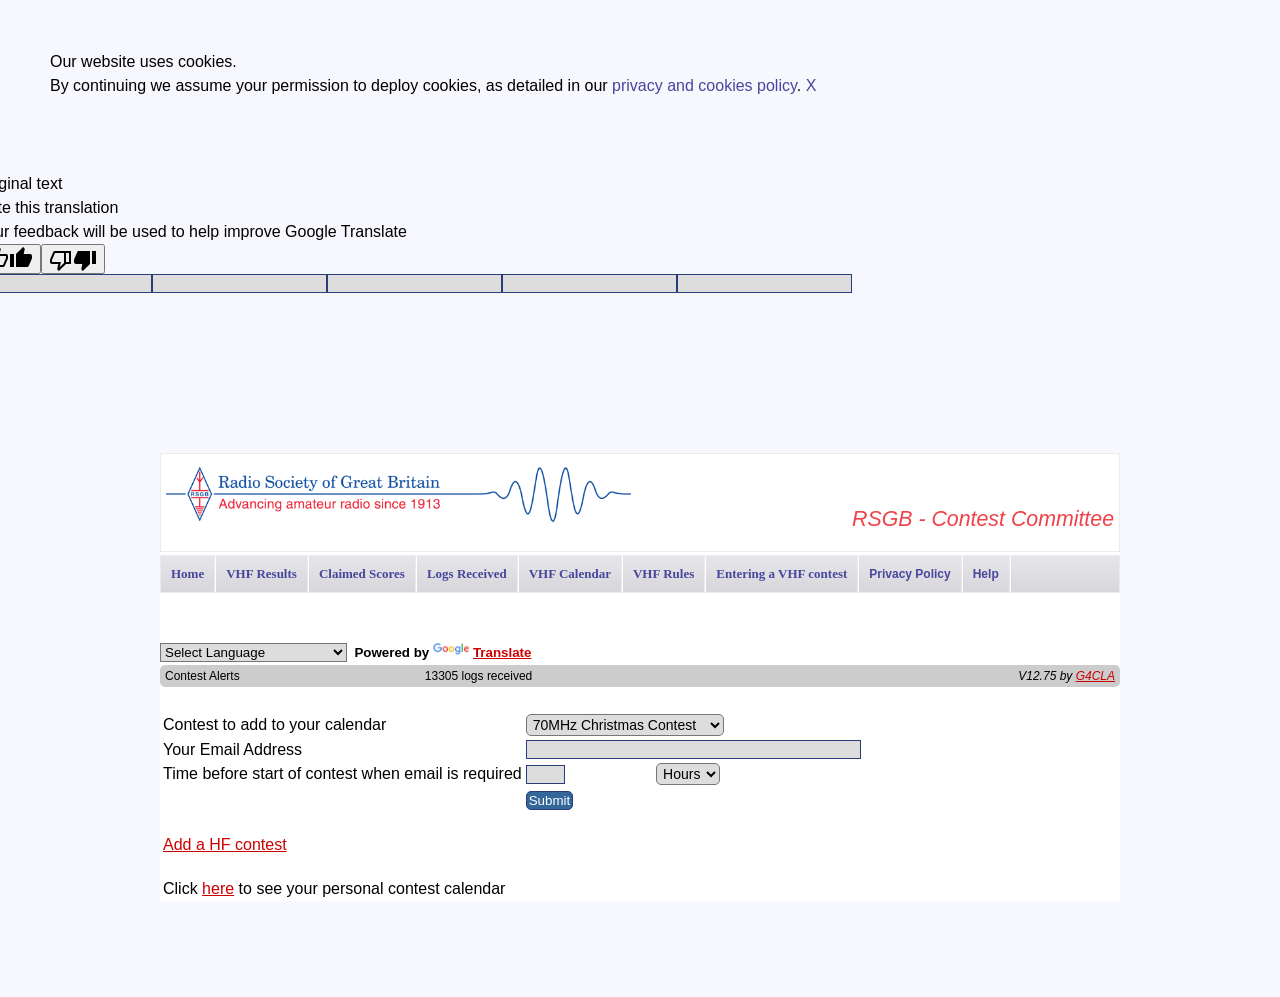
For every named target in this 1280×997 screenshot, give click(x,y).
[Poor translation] (73, 259)
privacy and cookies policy (704, 85)
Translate (482, 652)
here (218, 888)
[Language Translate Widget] (253, 652)
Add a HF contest (225, 844)
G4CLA (1095, 676)
